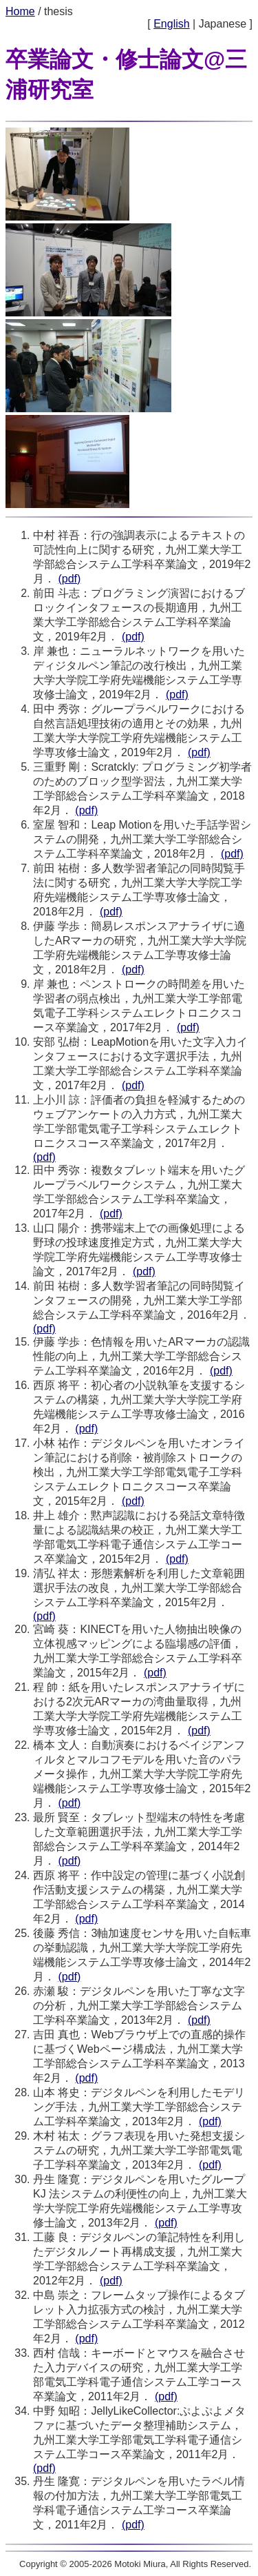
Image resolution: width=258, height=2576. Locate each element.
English (171, 24)
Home (20, 11)
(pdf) (69, 579)
